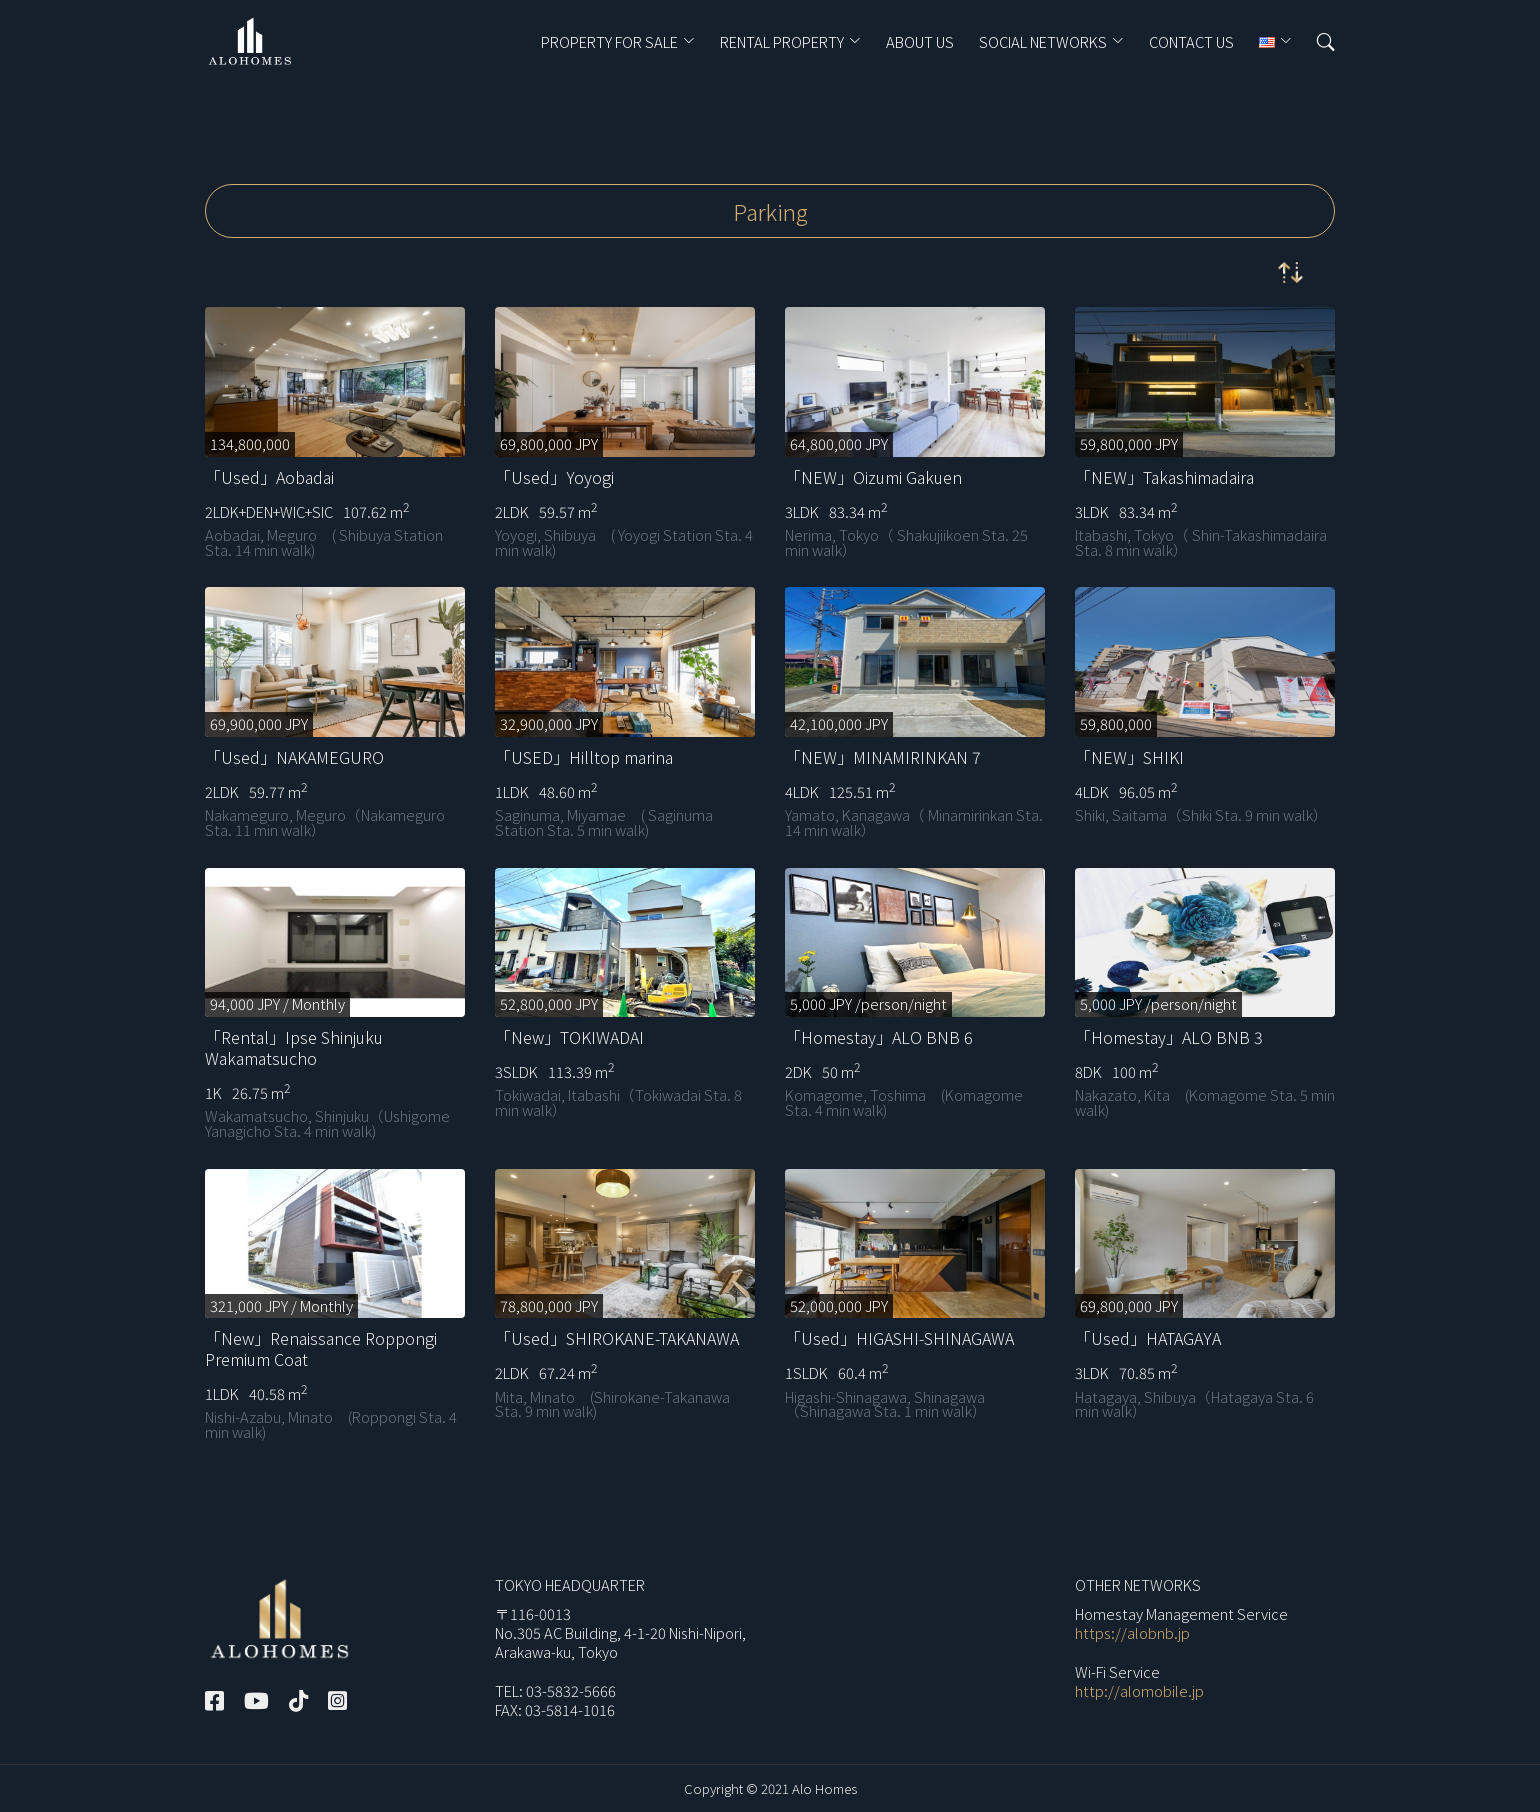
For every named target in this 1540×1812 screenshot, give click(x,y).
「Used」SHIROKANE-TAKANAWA (617, 1338)
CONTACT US (1191, 42)
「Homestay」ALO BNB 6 (879, 1037)
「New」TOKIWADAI (569, 1037)
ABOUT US (920, 42)
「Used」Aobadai (269, 477)
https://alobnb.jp (1132, 1632)
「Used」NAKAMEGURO (294, 757)
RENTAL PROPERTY (782, 42)
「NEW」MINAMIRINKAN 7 (883, 757)
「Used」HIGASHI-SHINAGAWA (899, 1338)
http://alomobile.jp (1139, 1690)
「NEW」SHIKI (1129, 757)
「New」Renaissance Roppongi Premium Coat (321, 1348)
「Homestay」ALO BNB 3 (1169, 1037)
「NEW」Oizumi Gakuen (873, 477)
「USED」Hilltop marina (584, 757)
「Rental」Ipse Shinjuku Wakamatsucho (294, 1047)
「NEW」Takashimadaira (1164, 477)
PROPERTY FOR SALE (609, 42)
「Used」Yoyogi (554, 477)
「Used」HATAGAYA (1148, 1338)
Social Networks (1043, 42)
